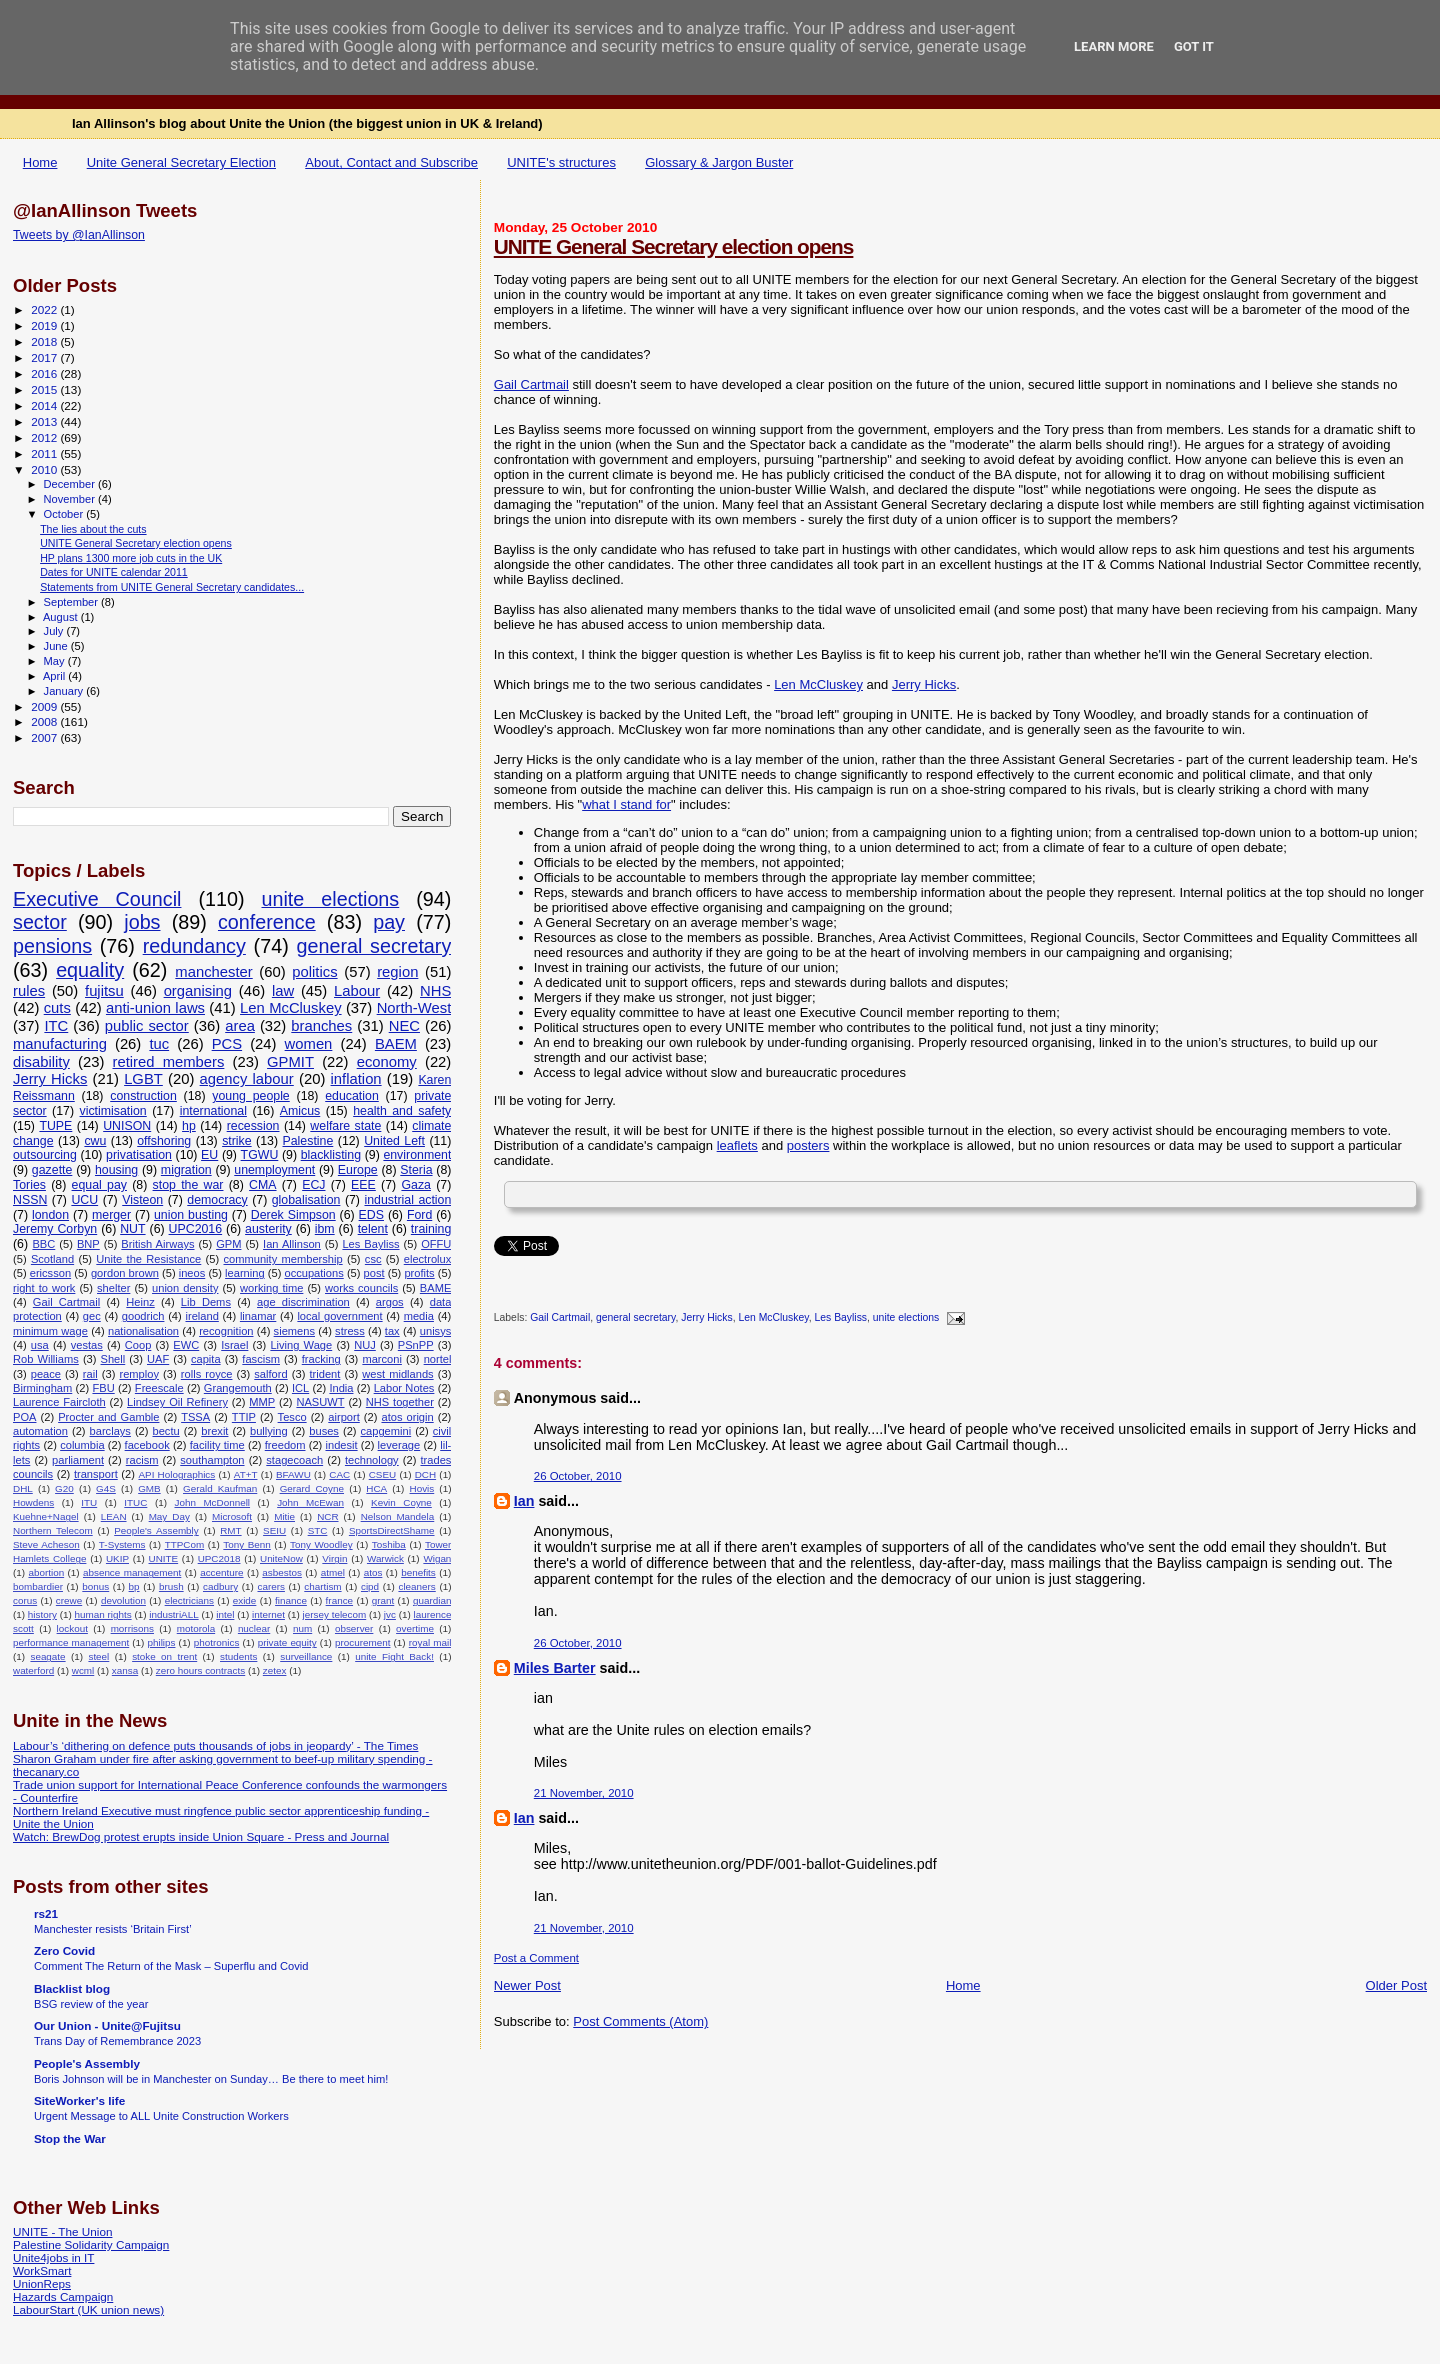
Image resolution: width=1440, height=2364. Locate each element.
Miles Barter (555, 1668)
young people (250, 1096)
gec (92, 1316)
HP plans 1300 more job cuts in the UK (131, 558)
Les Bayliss (841, 1318)
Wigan (437, 1558)
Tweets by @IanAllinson (79, 235)
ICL (300, 1388)
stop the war (188, 1185)
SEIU (274, 1530)
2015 (45, 389)
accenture (221, 1572)
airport (344, 1417)
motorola (196, 1628)
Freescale (159, 1388)
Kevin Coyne (401, 1502)
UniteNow (281, 1558)
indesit (341, 1445)
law (283, 991)
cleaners (416, 1586)
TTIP (244, 1417)
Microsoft (232, 1516)
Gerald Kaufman (220, 1488)
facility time (217, 1445)
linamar (258, 1316)
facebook (147, 1445)
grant (383, 1600)
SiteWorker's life (79, 2100)
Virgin (334, 1558)
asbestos (282, 1572)
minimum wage (50, 1331)
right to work (44, 1288)
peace (46, 1374)
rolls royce (207, 1374)
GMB (149, 1488)
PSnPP (416, 1345)
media (419, 1316)
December (71, 484)
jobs (142, 922)
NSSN (30, 1200)
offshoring (164, 1141)
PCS (227, 1044)
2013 (45, 421)
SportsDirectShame (392, 1530)
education (352, 1096)
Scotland (52, 1259)
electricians (189, 1600)
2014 (45, 405)
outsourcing (45, 1155)
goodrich (143, 1316)
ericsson (50, 1273)
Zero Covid (64, 1950)
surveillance (306, 1656)
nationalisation (143, 1331)
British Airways (157, 1244)
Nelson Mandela (398, 1516)
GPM (228, 1244)
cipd (370, 1586)
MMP (262, 1402)
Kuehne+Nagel (46, 1516)
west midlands (397, 1374)
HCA (376, 1488)
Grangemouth (238, 1388)
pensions (52, 946)
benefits (418, 1572)
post (374, 1273)
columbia (82, 1445)
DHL (23, 1488)
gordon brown (125, 1273)
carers (270, 1586)
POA (24, 1417)
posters (808, 1145)
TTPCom (185, 1544)
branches (321, 1026)
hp (189, 1126)
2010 (45, 469)
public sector (147, 1026)
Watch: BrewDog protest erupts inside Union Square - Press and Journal (201, 1836)
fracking (321, 1359)
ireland (201, 1316)
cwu (95, 1141)
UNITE (164, 1558)
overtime (415, 1628)
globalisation (306, 1200)
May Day (169, 1516)
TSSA (195, 1417)
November (71, 499)
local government (339, 1316)
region (397, 972)
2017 (45, 357)
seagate (47, 1656)
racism (142, 1460)
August (62, 617)
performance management (71, 1642)
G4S (106, 1488)
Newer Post (527, 1985)
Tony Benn (246, 1544)
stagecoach (294, 1460)
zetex (275, 1670)
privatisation (139, 1155)
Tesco (292, 1417)
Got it (1194, 46)
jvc (390, 1614)
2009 (45, 706)
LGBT (143, 1079)
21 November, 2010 (584, 1793)
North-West (414, 1008)
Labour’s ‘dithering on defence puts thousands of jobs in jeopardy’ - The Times (215, 1745)
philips (161, 1642)
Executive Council (97, 899)
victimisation (113, 1111)
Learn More (1114, 46)
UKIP (117, 1558)
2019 (45, 325)
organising (198, 991)
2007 (45, 737)
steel (98, 1656)
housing (116, 1170)
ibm (325, 1229)
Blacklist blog (72, 1988)
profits (419, 1273)
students (238, 1656)
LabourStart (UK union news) (88, 2309)
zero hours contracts (200, 1670)
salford (270, 1374)
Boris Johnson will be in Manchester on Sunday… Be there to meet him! (211, 2079)
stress (350, 1331)
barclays (110, 1431)
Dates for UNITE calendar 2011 (114, 572)
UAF (158, 1359)
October (65, 514)
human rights (103, 1614)
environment (417, 1155)
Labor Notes (404, 1388)
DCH (425, 1474)
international (213, 1111)
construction (143, 1096)
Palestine (308, 1141)
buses (324, 1431)
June (57, 646)
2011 (45, 453)
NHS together (400, 1402)
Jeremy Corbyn (55, 1229)
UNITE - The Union (62, 2231)
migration (186, 1170)
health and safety (402, 1111)
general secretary (636, 1318)
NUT (132, 1229)
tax (392, 1331)
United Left (394, 1141)
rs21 (46, 1913)
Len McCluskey (818, 684)
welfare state (345, 1126)
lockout (72, 1628)
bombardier (38, 1586)
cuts (57, 1008)
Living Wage (301, 1345)
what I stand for (626, 804)
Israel (234, 1345)
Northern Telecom (53, 1530)
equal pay (99, 1185)
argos (390, 1302)
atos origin (407, 1417)
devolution (123, 1600)
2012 (45, 437)
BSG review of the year (91, 2004)
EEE (363, 1185)
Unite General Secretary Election (181, 162)
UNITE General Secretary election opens (674, 246)
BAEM (396, 1044)
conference (267, 922)
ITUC (135, 1502)
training (431, 1229)
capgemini (386, 1431)
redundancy (194, 946)
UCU (84, 1200)
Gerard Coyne (312, 1488)
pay (389, 922)
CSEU (382, 1474)
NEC (404, 1026)
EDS (371, 1215)
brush (171, 1586)
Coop (138, 1345)
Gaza (416, 1185)
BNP (88, 1244)
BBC (43, 1244)
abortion (46, 1572)
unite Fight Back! (394, 1656)
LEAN (114, 1516)
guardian (432, 1600)
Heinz (140, 1302)
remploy (139, 1374)
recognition (226, 1331)
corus (25, 1600)
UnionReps (42, 2283)
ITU (89, 1502)
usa (40, 1345)
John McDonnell (212, 1502)
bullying (269, 1431)
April (55, 676)
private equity (287, 1642)
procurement (362, 1642)
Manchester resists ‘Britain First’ (113, 1929)
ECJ (313, 1185)
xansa (125, 1670)
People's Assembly (156, 1530)
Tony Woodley (321, 1544)
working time (271, 1288)
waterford (33, 1670)
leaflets (737, 1145)
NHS (435, 991)
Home (40, 162)
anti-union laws (155, 1008)
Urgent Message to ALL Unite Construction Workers (161, 2116)
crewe (69, 1600)
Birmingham (42, 1388)
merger (111, 1215)
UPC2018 (219, 1558)
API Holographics (176, 1474)
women (309, 1044)
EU (209, 1155)
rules (29, 991)
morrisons (132, 1628)
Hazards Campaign (63, 2296)
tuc (159, 1044)
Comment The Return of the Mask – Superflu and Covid (171, 1966)
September (73, 602)
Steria (416, 1170)
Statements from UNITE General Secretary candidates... (172, 587)
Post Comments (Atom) (640, 2021)
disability (41, 1062)
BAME (435, 1288)
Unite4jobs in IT (53, 2257)
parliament (78, 1460)
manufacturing (60, 1044)
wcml (83, 1670)
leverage (399, 1445)
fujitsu (104, 991)
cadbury (220, 1586)
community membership (283, 1259)
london (50, 1215)
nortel (438, 1359)
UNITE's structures (561, 162)
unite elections (906, 1318)
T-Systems (122, 1544)
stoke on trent (164, 1656)
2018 (45, 341)
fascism (261, 1359)
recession (253, 1126)
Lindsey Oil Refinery (177, 1402)
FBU (103, 1388)
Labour (357, 991)
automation (40, 1431)
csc (373, 1259)
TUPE (55, 1126)
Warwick (385, 1558)
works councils (361, 1288)
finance (291, 1600)
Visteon (142, 1200)
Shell (113, 1359)
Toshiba (389, 1544)
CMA (262, 1185)
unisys (436, 1331)
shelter (113, 1288)
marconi (382, 1359)
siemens (294, 1331)
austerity (268, 1229)
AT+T (246, 1474)
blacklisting (331, 1155)
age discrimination (303, 1302)
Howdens (33, 1502)
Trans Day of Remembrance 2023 (117, 2041)
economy (387, 1062)
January (65, 691)
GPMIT (290, 1062)
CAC (339, 1474)
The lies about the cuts (93, 529)
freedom (285, 1445)
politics (314, 972)
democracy (217, 1200)
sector (40, 922)
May (56, 661)
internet (268, 1614)
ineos (192, 1273)
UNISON (127, 1126)
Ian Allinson (292, 1244)
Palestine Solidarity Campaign (91, 2244)
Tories (29, 1185)
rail (90, 1374)
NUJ (365, 1345)
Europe (358, 1170)
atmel (333, 1572)
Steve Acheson (46, 1544)
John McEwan (310, 1502)
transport (96, 1474)
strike (237, 1141)
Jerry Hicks (924, 684)
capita (206, 1359)
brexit (214, 1431)
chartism (322, 1586)
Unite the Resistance (148, 1259)
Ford (419, 1215)
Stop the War (70, 2138)
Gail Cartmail (531, 384)
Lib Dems (206, 1302)
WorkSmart (42, 2270)
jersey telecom (335, 1614)
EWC (186, 1345)
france (339, 1600)
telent (373, 1229)
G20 (64, 1488)
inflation (356, 1079)
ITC (56, 1026)
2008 (45, 721)
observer (354, 1628)
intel (225, 1614)
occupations (313, 1273)
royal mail (430, 1642)
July (55, 631)
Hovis (422, 1488)
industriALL (173, 1614)
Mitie (284, 1516)
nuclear (254, 1628)
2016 (45, 373)
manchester (213, 972)
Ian (524, 1501)
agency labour (247, 1079)
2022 (45, 309)
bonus (95, 1586)
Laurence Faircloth (59, 1402)
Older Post (1396, 1985)
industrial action (407, 1200)
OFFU (436, 1244)
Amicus (300, 1111)
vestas (87, 1345)
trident (324, 1374)
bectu (166, 1431)
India (341, 1388)
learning (245, 1273)
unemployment (274, 1170)
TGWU (260, 1155)
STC (318, 1530)
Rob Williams (46, 1359)
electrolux (428, 1259)
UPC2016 (196, 1229)
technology (372, 1460)
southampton (212, 1460)
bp (134, 1586)
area (240, 1026)
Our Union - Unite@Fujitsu (107, 2025)
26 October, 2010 (578, 1476)
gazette (52, 1170)
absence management (132, 1572)
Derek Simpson (293, 1215)
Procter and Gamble (108, 1417)
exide (245, 1600)
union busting (191, 1215)
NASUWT (320, 1402)
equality (90, 970)
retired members (169, 1062)
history (42, 1614)
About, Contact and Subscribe (391, 162)
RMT (230, 1530)
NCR (327, 1516)
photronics (217, 1642)
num (302, 1628)
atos (373, 1572)
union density (185, 1288)
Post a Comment (536, 1958)
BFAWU (293, 1474)
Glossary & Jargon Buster (719, 162)
